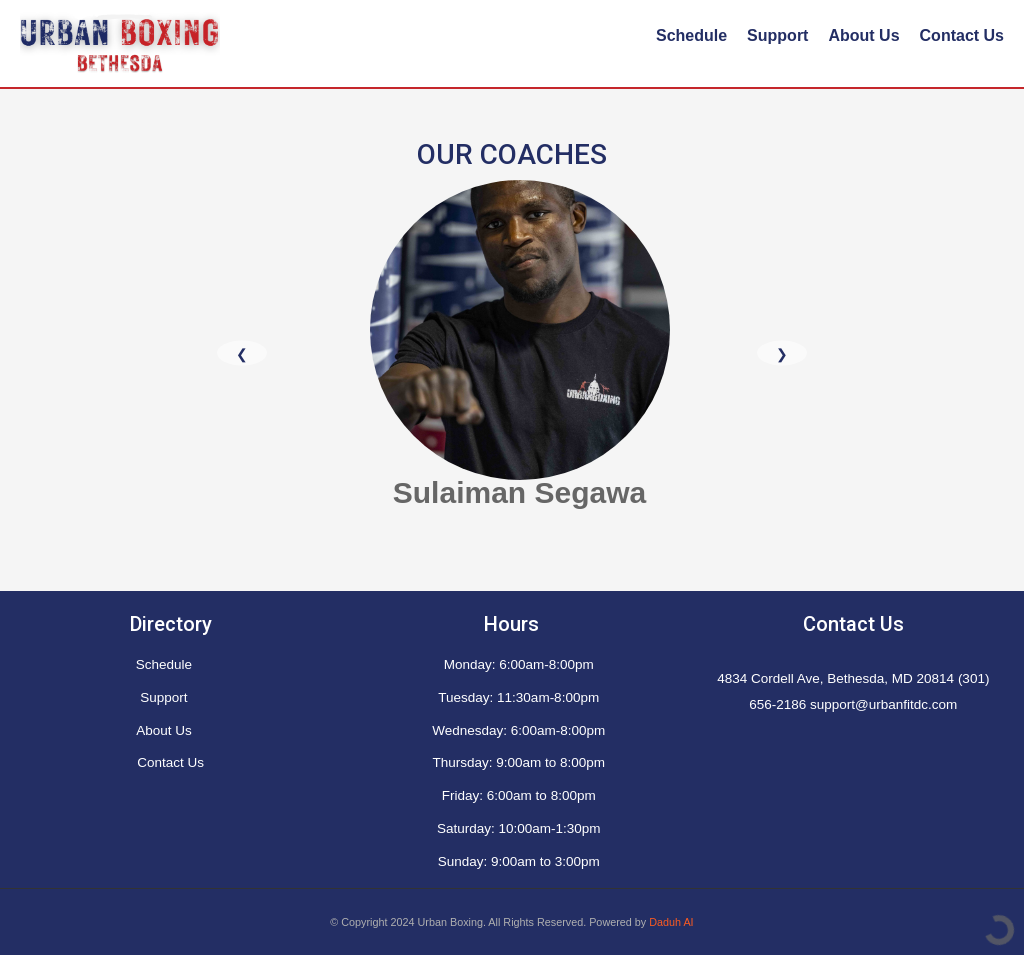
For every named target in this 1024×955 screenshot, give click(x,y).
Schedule (691, 35)
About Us (863, 35)
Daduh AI (671, 922)
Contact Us (962, 35)
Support (777, 35)
